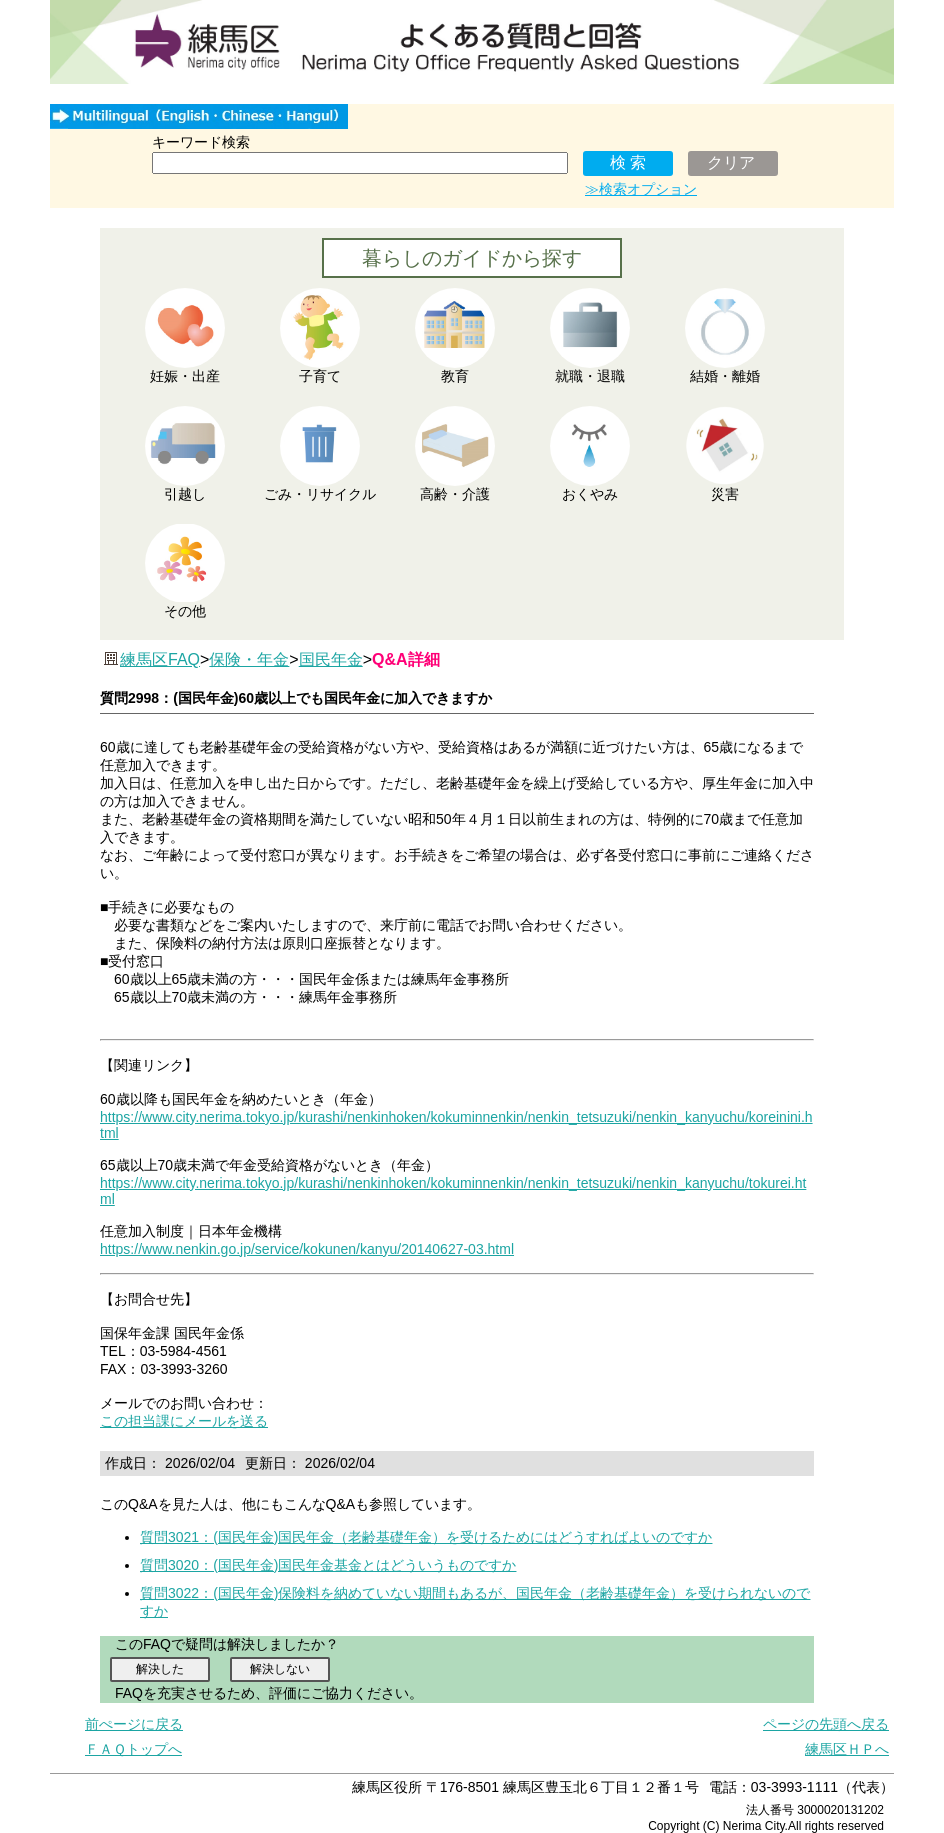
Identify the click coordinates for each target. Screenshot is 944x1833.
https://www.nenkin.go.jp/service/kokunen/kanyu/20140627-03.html (307, 1249)
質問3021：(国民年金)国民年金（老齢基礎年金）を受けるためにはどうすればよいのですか (426, 1537)
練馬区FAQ (160, 659)
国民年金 (331, 659)
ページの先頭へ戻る (826, 1724)
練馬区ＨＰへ (847, 1749)
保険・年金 (249, 659)
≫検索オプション (641, 189)
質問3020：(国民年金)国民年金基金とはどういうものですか (328, 1565)
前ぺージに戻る (134, 1724)
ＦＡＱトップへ (133, 1749)
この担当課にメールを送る (184, 1421)
